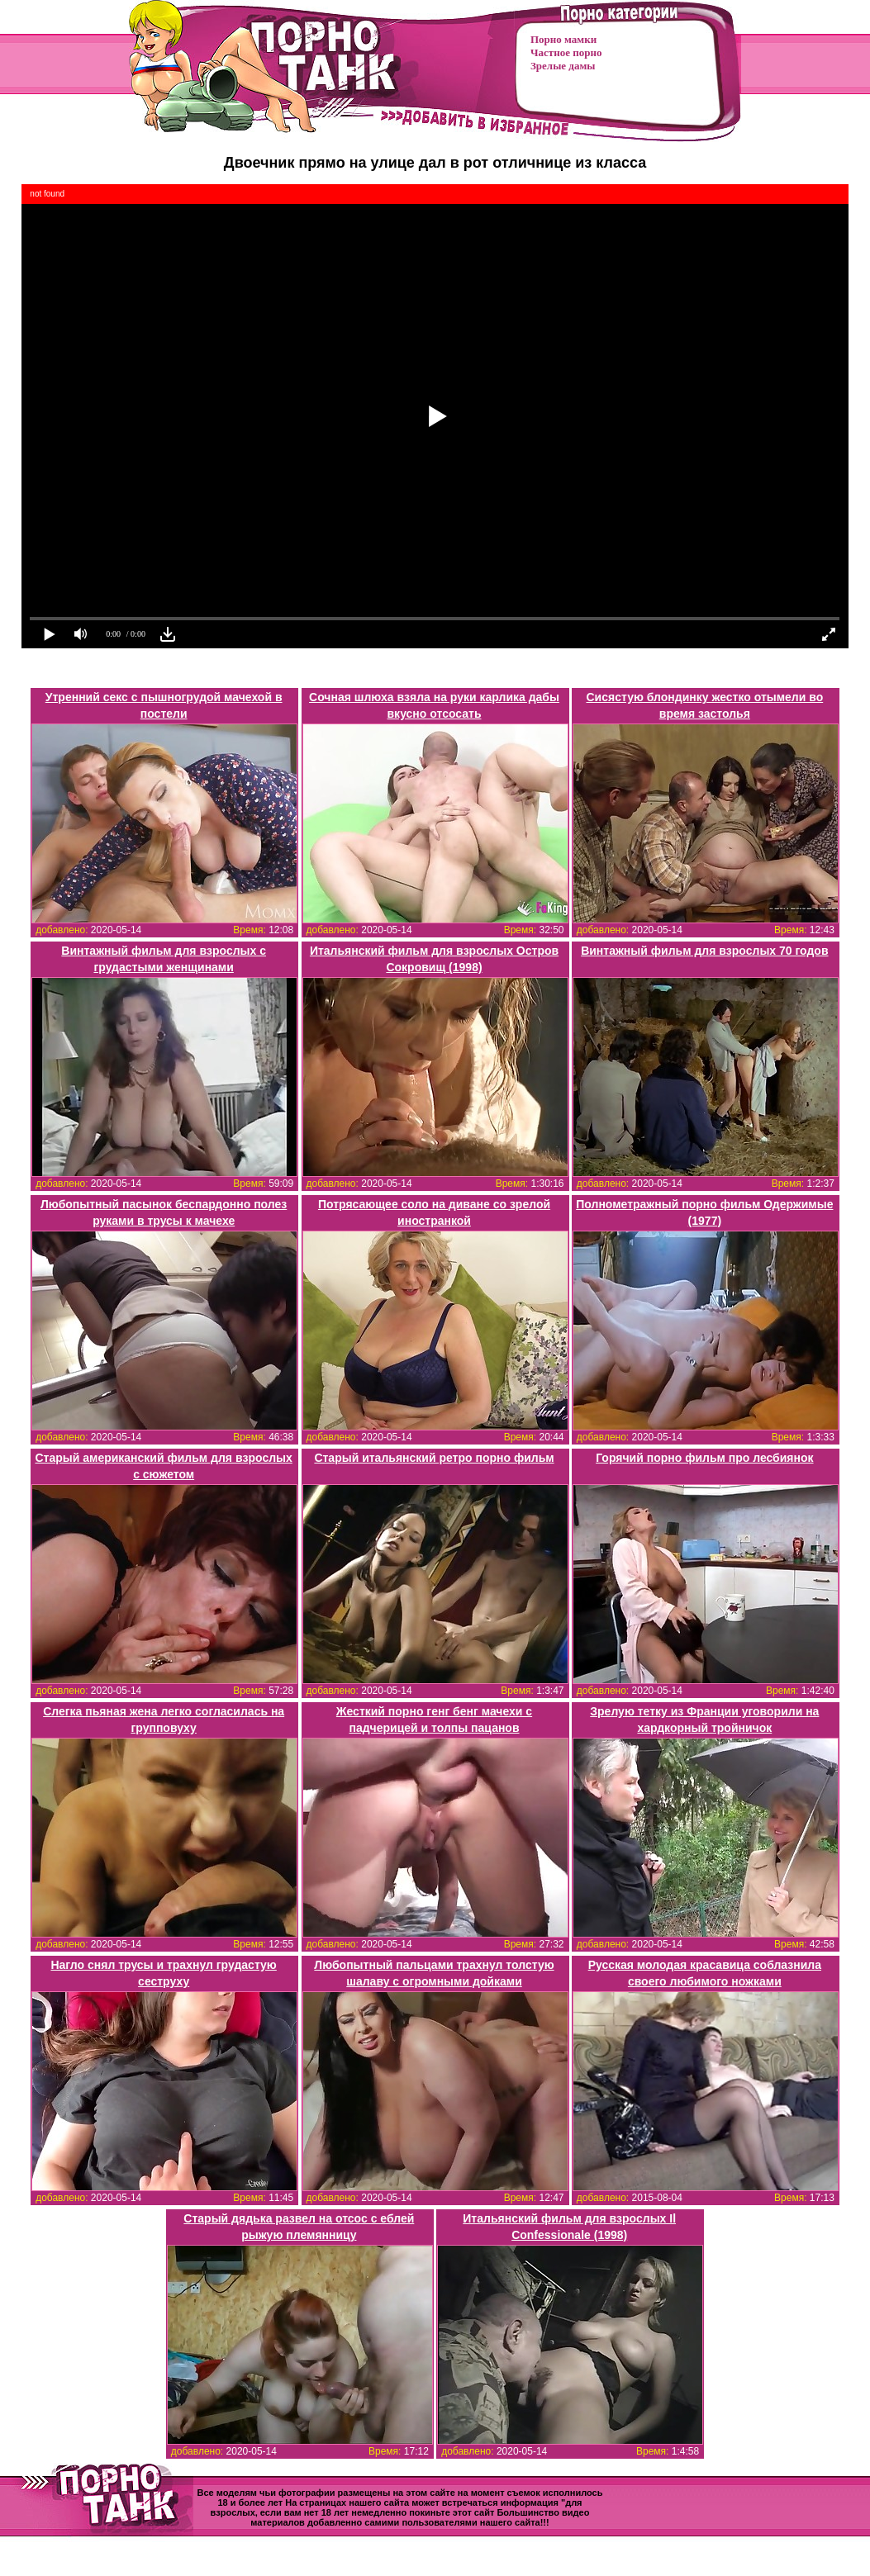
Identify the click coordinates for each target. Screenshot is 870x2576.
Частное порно (565, 52)
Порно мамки (563, 39)
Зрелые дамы (562, 65)
